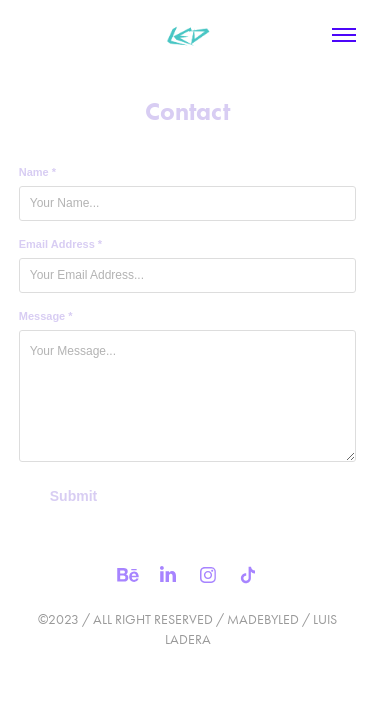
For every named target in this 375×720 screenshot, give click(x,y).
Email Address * (60, 244)
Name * (37, 172)
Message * (46, 316)
